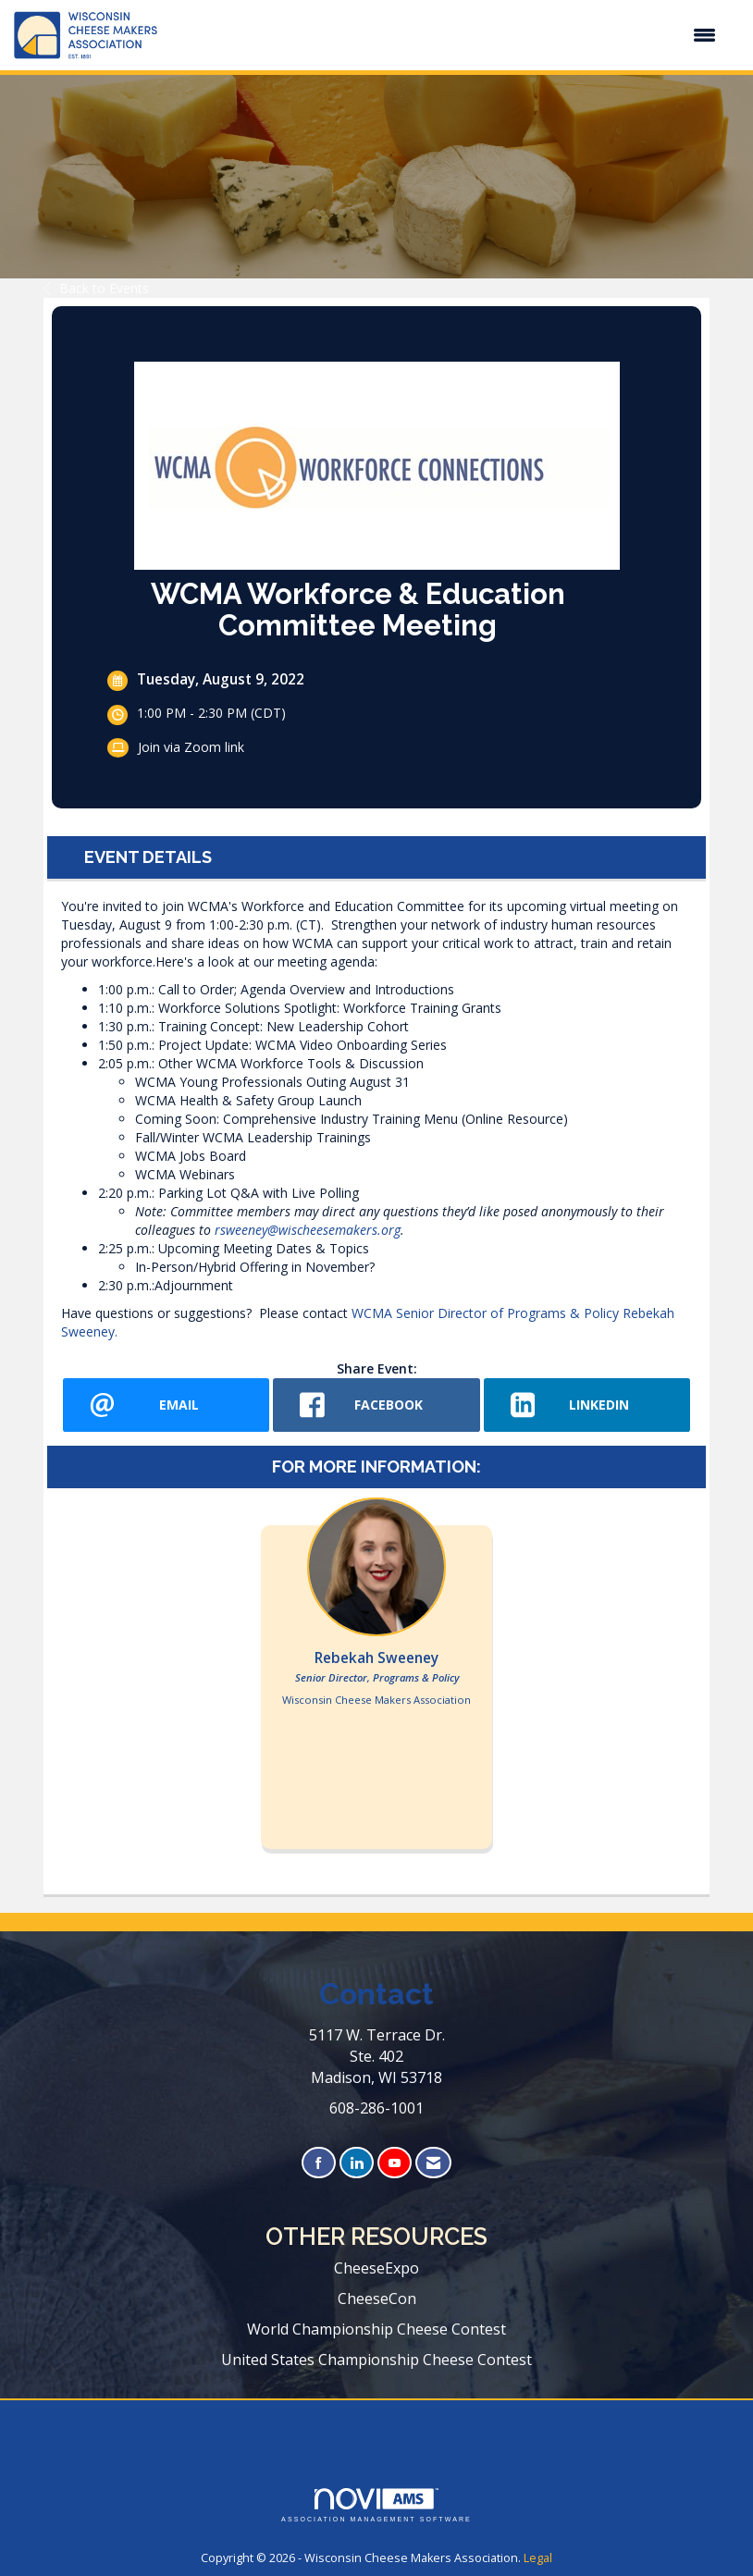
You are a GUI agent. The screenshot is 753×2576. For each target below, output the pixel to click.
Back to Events (96, 288)
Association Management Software (376, 2505)
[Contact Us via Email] (433, 2163)
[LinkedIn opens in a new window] (587, 1405)
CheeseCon (377, 2298)
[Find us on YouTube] (394, 2163)
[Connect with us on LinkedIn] (356, 2163)
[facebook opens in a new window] (376, 1405)
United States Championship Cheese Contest (376, 2359)
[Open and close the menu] (446, 35)
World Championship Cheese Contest (376, 2329)
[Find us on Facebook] (319, 2163)
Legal (538, 2558)
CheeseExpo (376, 2268)
